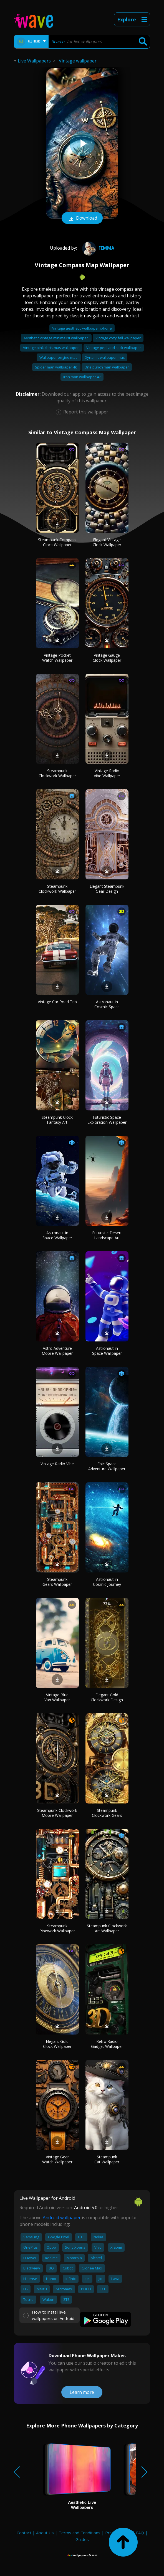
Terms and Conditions (79, 2532)
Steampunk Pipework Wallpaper (57, 1928)
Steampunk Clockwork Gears (107, 1813)
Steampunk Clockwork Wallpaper (57, 773)
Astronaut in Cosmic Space (107, 1004)
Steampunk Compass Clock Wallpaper (57, 542)
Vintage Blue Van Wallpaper (57, 1697)
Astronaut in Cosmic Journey (107, 1582)
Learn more (82, 2392)
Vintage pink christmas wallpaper (51, 347)
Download (82, 218)
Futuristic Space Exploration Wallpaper (107, 1120)
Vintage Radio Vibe (57, 1463)
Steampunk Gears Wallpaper (57, 1582)
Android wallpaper (62, 2217)
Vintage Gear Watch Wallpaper (57, 2159)
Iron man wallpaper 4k (82, 376)
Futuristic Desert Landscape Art (107, 1235)
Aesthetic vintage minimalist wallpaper (56, 337)
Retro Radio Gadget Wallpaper (107, 2044)
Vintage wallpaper (78, 61)
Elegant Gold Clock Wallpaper (57, 2044)
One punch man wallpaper (106, 367)
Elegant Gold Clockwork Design (107, 1697)
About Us (45, 2532)
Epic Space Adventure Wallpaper (106, 1466)
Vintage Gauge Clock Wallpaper (107, 658)
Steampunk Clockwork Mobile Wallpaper (57, 1813)
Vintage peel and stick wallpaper (113, 347)
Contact (24, 2532)
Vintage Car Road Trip (57, 1001)
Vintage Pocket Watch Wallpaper (57, 658)
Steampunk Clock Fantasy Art (57, 1120)
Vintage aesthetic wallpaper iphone (82, 328)
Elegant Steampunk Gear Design (107, 889)
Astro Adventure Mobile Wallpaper (57, 1351)
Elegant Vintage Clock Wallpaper (107, 542)
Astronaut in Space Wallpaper (57, 1235)
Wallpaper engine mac (58, 357)
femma (97, 248)
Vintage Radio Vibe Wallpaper (107, 773)
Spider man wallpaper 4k (56, 367)
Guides (82, 2539)
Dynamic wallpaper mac (105, 357)
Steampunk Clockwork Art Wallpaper (107, 1928)
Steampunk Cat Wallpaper (106, 2159)
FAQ (140, 2532)
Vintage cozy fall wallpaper (118, 337)
